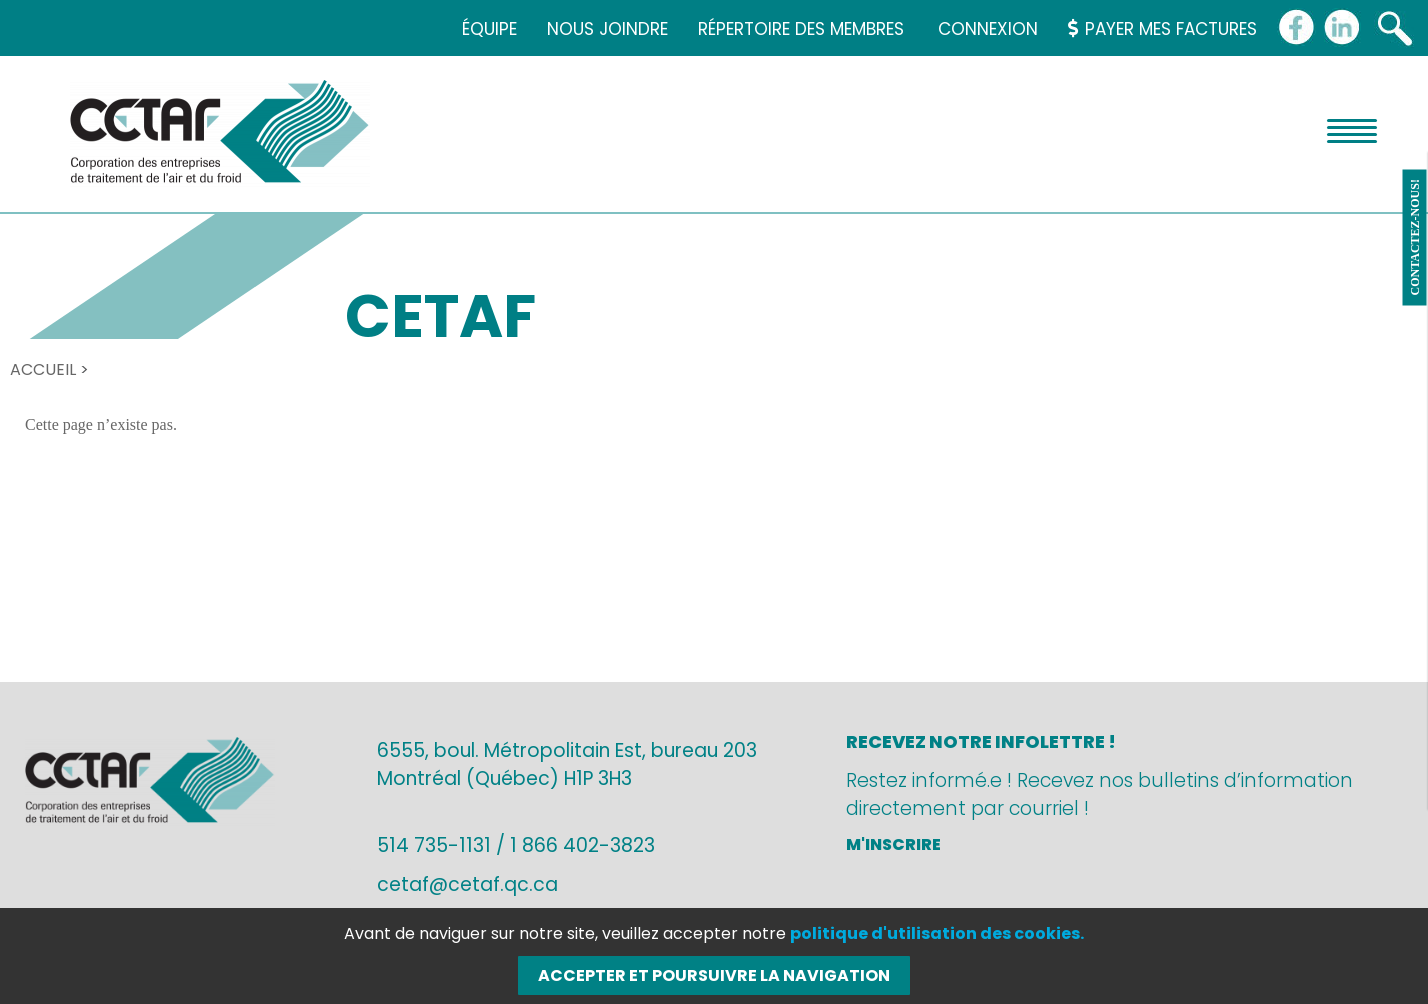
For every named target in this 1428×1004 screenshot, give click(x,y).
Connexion (988, 29)
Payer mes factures (1162, 29)
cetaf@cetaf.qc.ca (467, 884)
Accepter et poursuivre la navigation (714, 975)
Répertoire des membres (801, 29)
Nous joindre (607, 29)
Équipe (489, 29)
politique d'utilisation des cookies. (937, 933)
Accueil (43, 369)
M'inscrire (893, 844)
